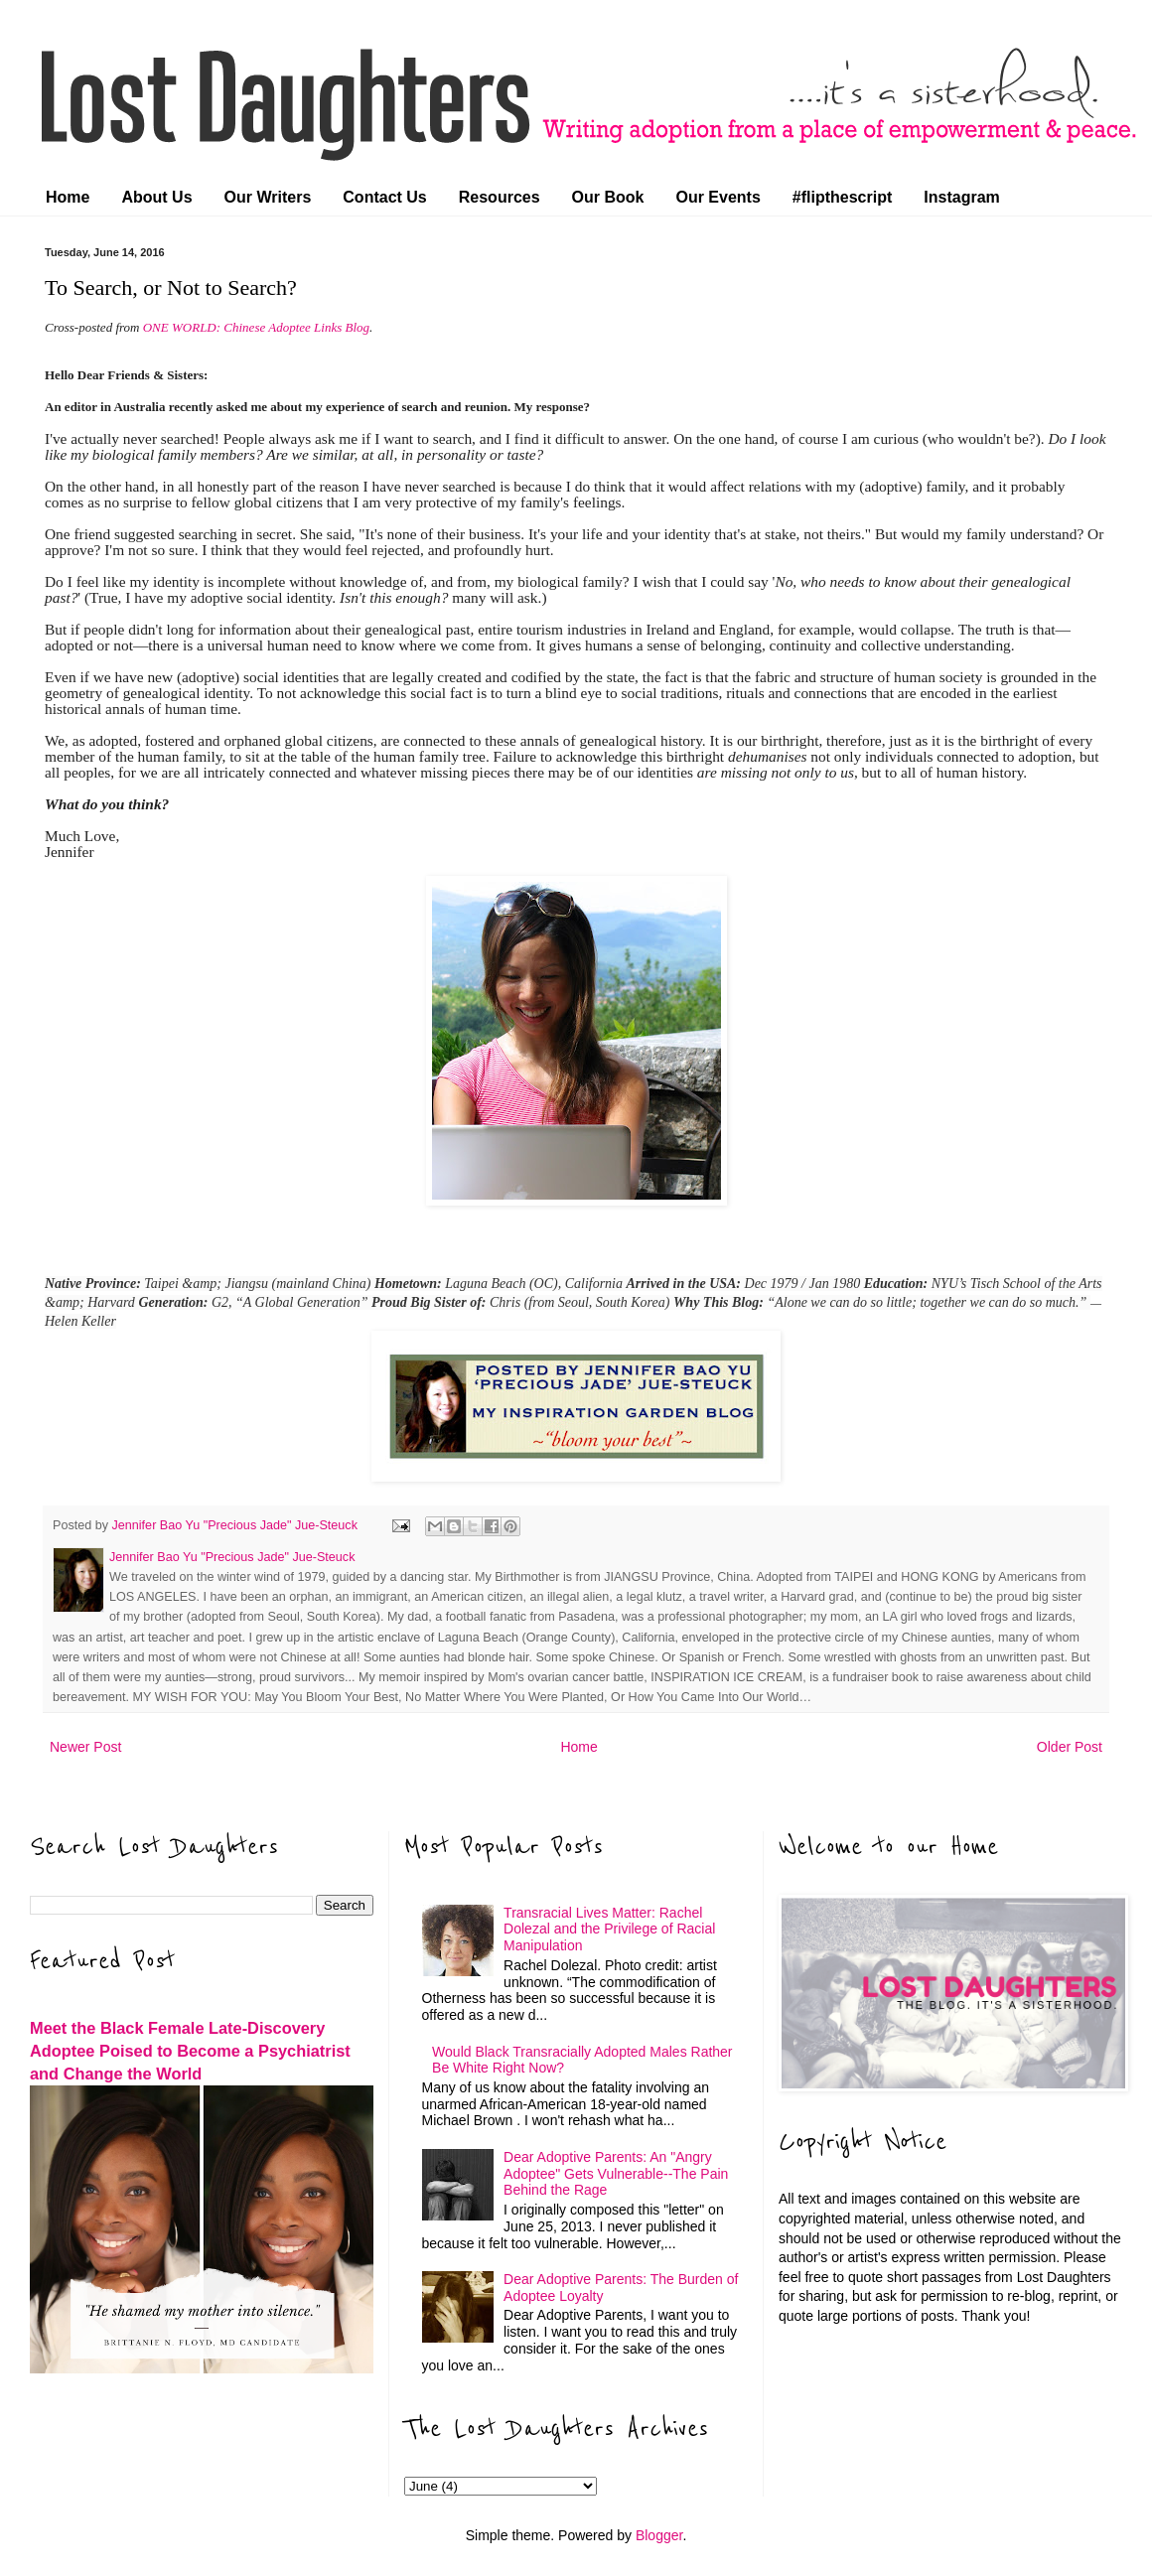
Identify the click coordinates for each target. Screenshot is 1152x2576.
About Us (156, 197)
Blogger (659, 2535)
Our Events (717, 197)
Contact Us (384, 197)
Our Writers (268, 197)
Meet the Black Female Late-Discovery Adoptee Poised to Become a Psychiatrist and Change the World (190, 2050)
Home (67, 197)
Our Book (608, 197)
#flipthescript (842, 197)
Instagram (961, 197)
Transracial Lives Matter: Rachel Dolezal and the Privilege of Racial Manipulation (609, 1929)
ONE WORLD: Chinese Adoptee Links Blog (256, 327)
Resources (499, 197)
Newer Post (85, 1747)
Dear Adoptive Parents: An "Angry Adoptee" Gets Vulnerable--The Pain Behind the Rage (616, 2174)
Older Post (1069, 1747)
